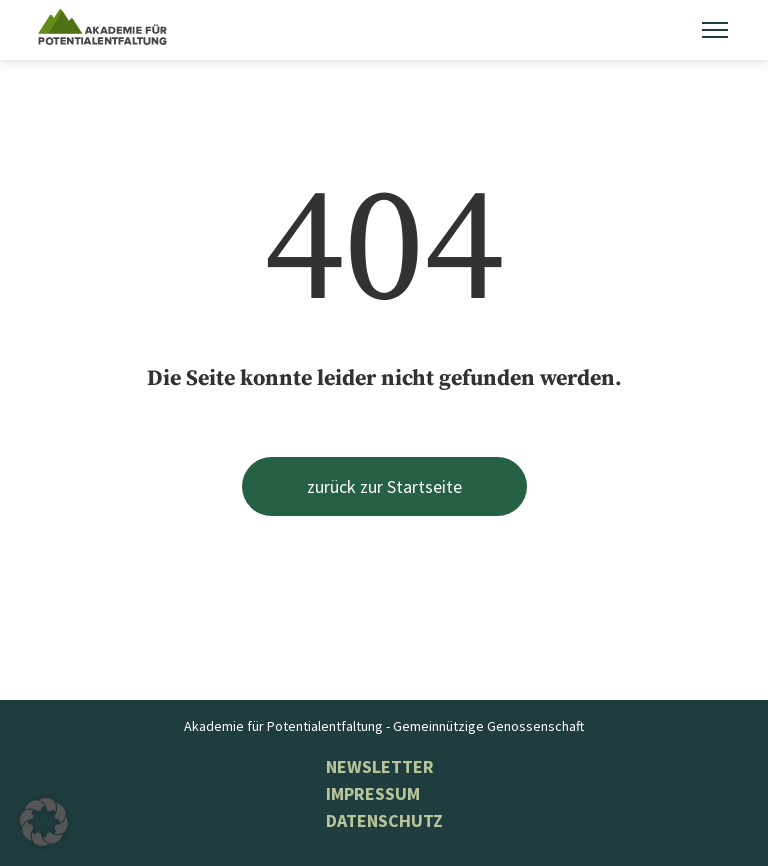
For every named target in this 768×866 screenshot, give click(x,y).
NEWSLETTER (380, 766)
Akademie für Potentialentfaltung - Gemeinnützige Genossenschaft (384, 726)
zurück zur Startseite (384, 486)
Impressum (373, 793)
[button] (44, 822)
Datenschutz (384, 820)
